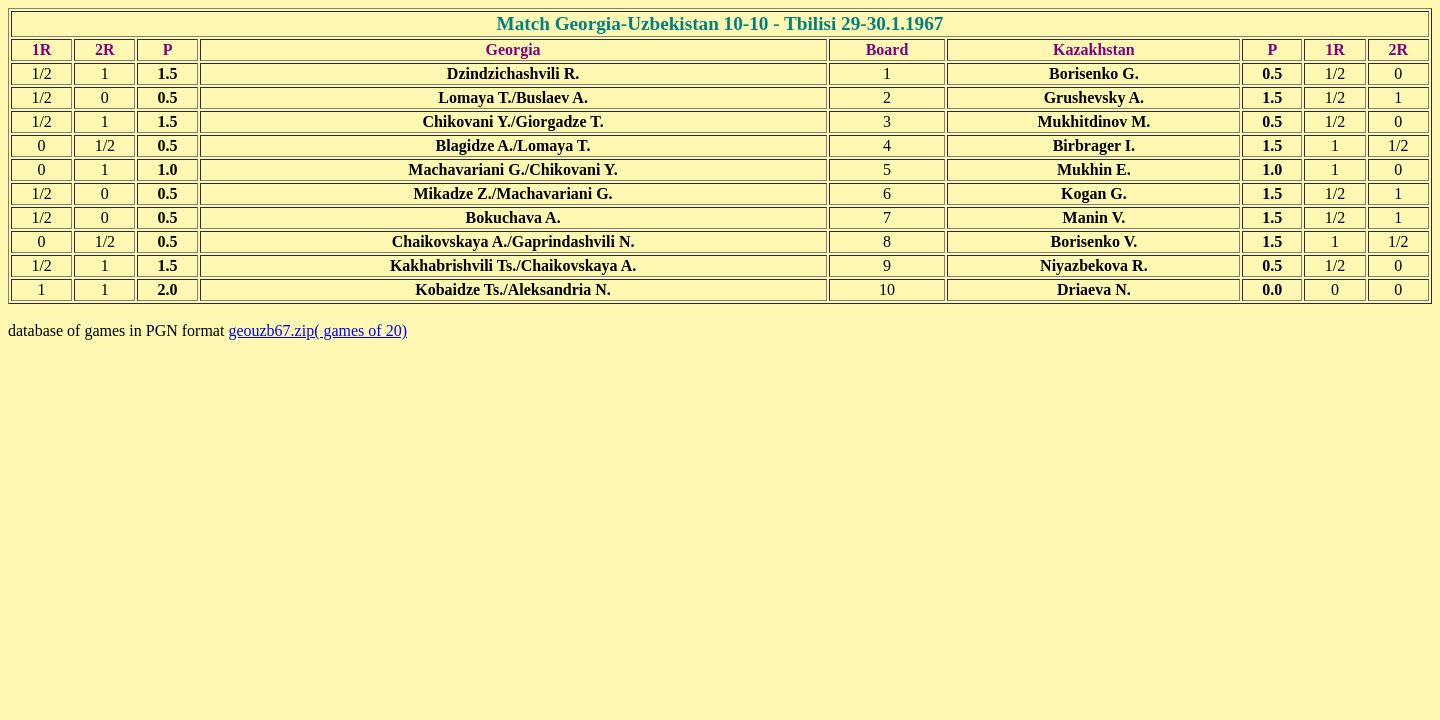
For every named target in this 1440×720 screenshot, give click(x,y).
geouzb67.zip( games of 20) (317, 330)
